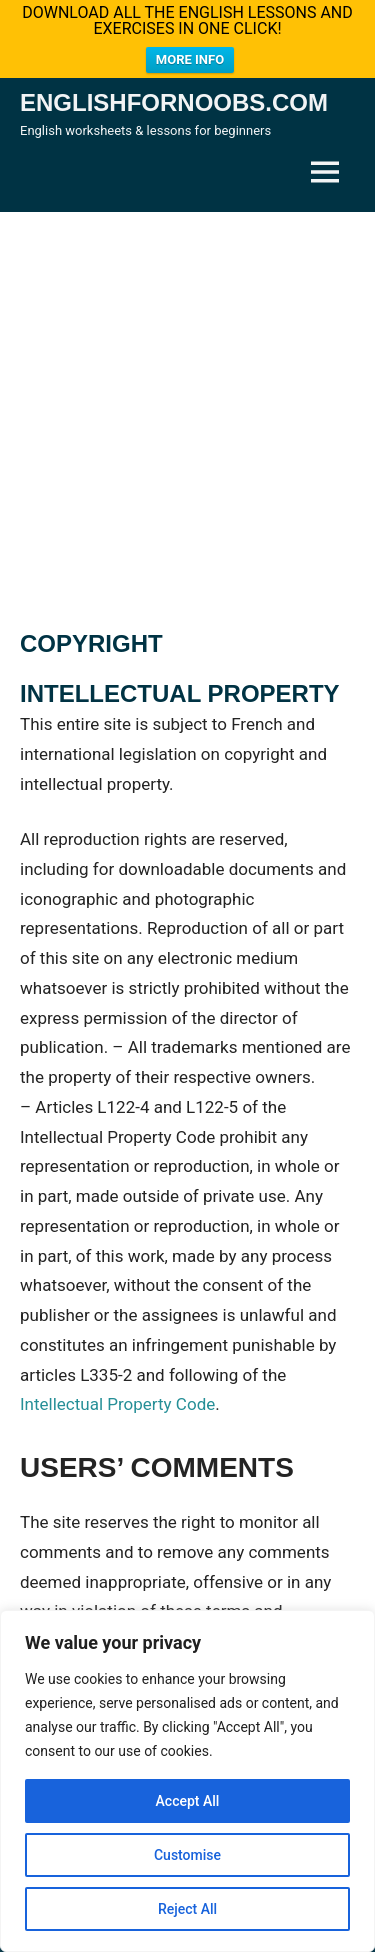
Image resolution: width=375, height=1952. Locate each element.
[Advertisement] (187, 398)
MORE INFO (190, 59)
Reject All (187, 1909)
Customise (187, 1855)
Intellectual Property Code (117, 1393)
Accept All (188, 1801)
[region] (187, 1781)
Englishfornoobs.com (174, 91)
